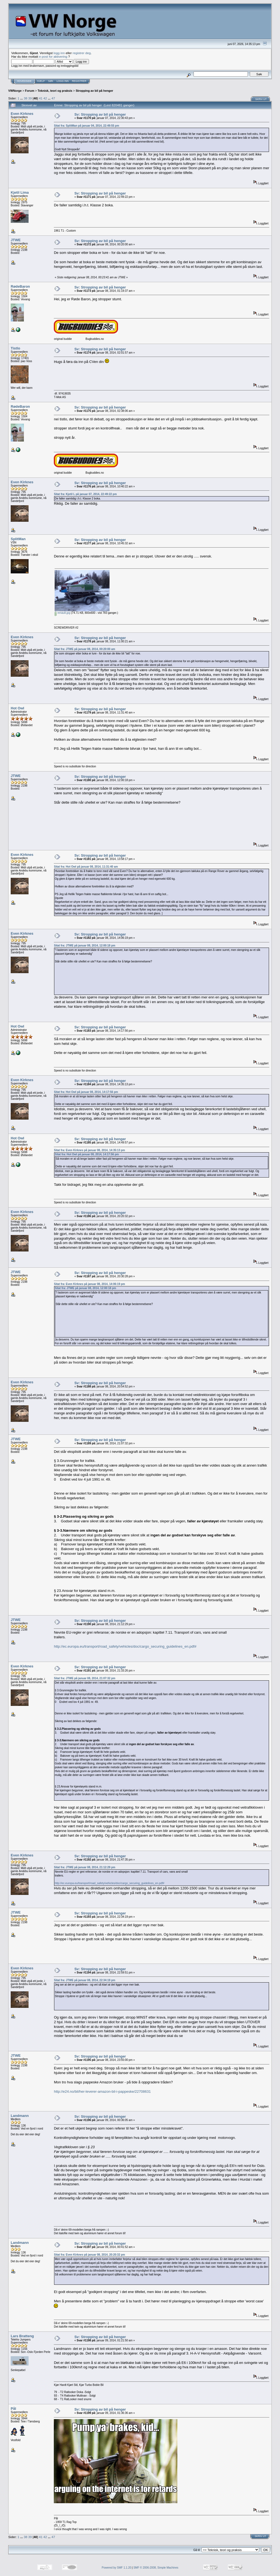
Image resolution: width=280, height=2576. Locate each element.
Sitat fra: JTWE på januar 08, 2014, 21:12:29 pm (84, 1867)
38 (25, 98)
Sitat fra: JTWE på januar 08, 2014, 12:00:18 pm (84, 945)
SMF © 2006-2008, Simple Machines (155, 2567)
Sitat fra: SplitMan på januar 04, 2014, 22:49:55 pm (86, 125)
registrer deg (82, 53)
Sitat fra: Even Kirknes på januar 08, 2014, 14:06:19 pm (89, 1284)
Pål (13, 2408)
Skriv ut (261, 99)
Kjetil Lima (20, 192)
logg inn (59, 53)
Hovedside (24, 81)
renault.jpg (62, 612)
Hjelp (41, 81)
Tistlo (15, 348)
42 (45, 98)
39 (30, 98)
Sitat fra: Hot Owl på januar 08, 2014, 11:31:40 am (86, 866)
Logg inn (63, 81)
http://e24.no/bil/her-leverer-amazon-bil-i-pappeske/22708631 (102, 2091)
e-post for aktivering (53, 56)
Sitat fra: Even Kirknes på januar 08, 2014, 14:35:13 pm (89, 1150)
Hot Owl (17, 708)
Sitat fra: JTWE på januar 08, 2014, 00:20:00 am (84, 649)
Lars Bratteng (22, 2336)
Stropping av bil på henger (94, 90)
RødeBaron (20, 286)
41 (41, 98)
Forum (29, 90)
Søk (50, 81)
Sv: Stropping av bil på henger (100, 114)
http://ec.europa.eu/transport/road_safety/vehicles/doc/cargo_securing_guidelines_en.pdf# (125, 1646)
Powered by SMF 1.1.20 (116, 2567)
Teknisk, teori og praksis (55, 90)
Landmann (20, 2116)
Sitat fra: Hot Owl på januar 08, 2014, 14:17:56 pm (86, 1091)
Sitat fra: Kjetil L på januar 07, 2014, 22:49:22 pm (85, 494)
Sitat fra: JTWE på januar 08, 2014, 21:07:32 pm (84, 1678)
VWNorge (15, 90)
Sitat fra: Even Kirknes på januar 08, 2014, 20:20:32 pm (89, 2254)
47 (53, 98)
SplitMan (18, 539)
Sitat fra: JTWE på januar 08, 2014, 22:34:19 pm (84, 1980)
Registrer (79, 81)
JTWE (16, 240)
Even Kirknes (22, 114)
